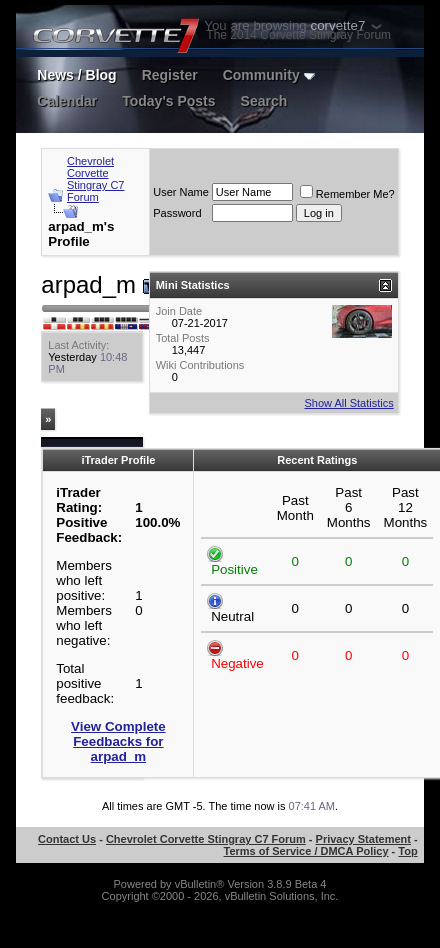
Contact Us (67, 839)
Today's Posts (168, 101)
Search (264, 101)
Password (177, 213)
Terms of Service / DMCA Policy (306, 851)
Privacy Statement (363, 839)
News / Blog (76, 75)
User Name (181, 192)
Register (170, 75)
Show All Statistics (348, 403)
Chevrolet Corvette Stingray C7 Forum (95, 179)
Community (269, 75)
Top (407, 851)
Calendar (67, 101)
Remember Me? (347, 194)
